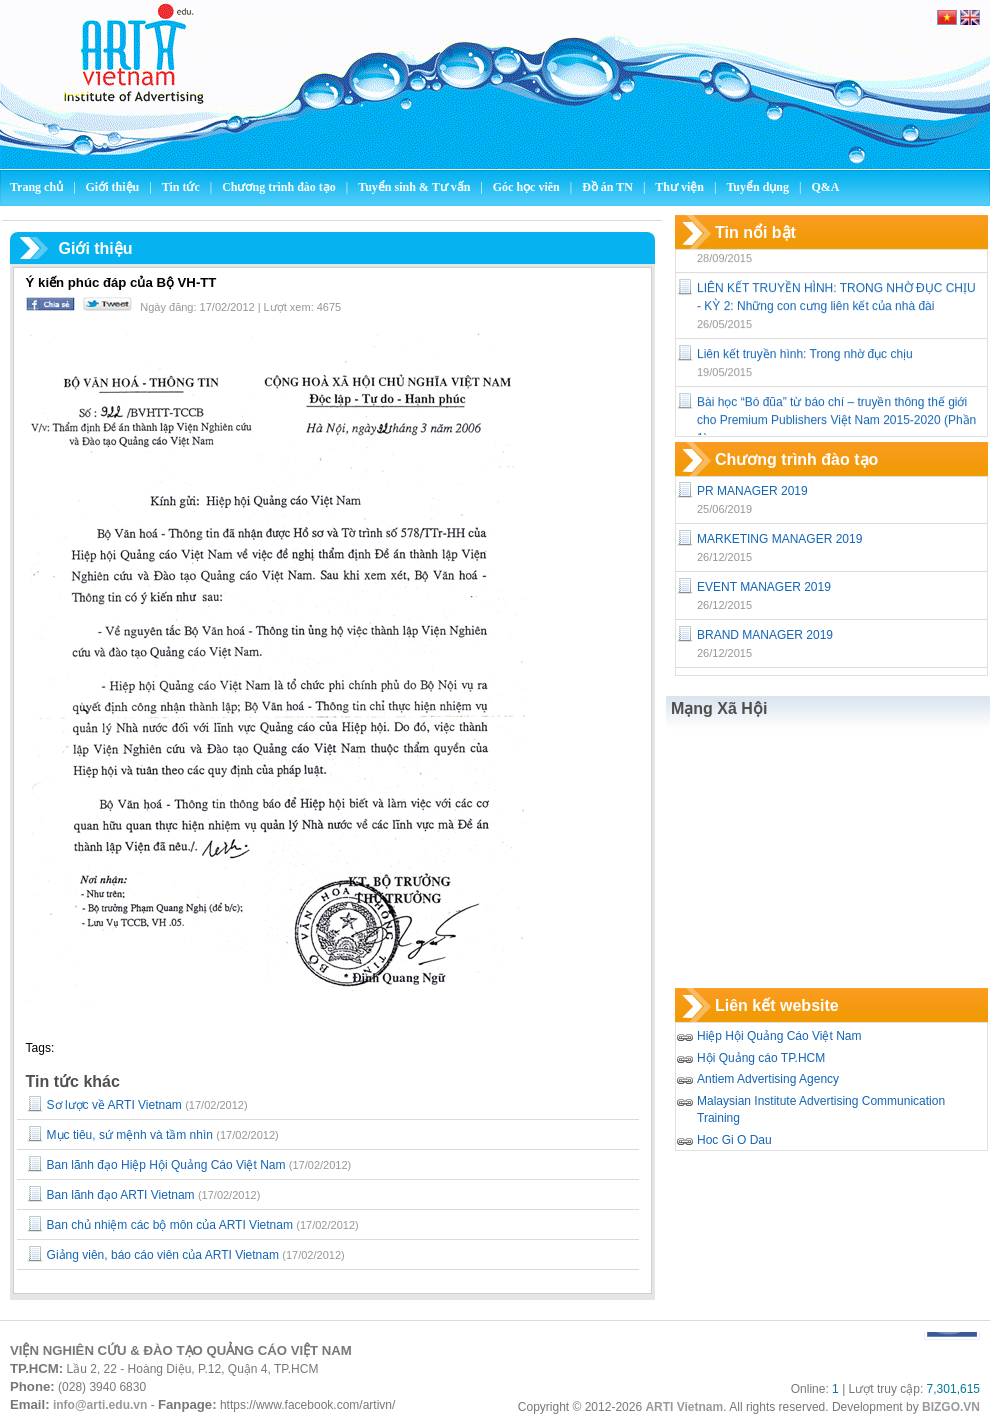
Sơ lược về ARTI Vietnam (114, 1105)
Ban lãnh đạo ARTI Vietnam (121, 1195)
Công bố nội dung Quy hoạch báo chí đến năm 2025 (837, 251)
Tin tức (182, 187)
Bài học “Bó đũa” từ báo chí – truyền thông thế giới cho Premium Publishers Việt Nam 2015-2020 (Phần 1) (836, 431)
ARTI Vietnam (684, 1407)
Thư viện (681, 187)
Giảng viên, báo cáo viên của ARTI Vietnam (163, 1255)
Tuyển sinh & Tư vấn (414, 187)
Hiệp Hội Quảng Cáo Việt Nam (779, 1036)
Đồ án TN (609, 187)
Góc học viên (528, 187)
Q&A (825, 187)
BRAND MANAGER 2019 (765, 635)
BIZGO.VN (951, 1407)
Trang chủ (36, 187)
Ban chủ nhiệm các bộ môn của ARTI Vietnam (170, 1225)
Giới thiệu (114, 187)
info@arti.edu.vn (100, 1405)
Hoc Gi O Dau (734, 1140)
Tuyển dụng (757, 187)
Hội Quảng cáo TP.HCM (761, 1058)
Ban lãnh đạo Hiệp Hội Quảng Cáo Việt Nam (166, 1165)
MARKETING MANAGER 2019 (779, 539)
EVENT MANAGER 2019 (764, 587)
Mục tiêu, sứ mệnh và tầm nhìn (130, 1135)
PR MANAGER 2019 (752, 491)
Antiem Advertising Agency (768, 1079)
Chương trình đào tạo (280, 187)
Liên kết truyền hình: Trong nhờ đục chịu (805, 365)
